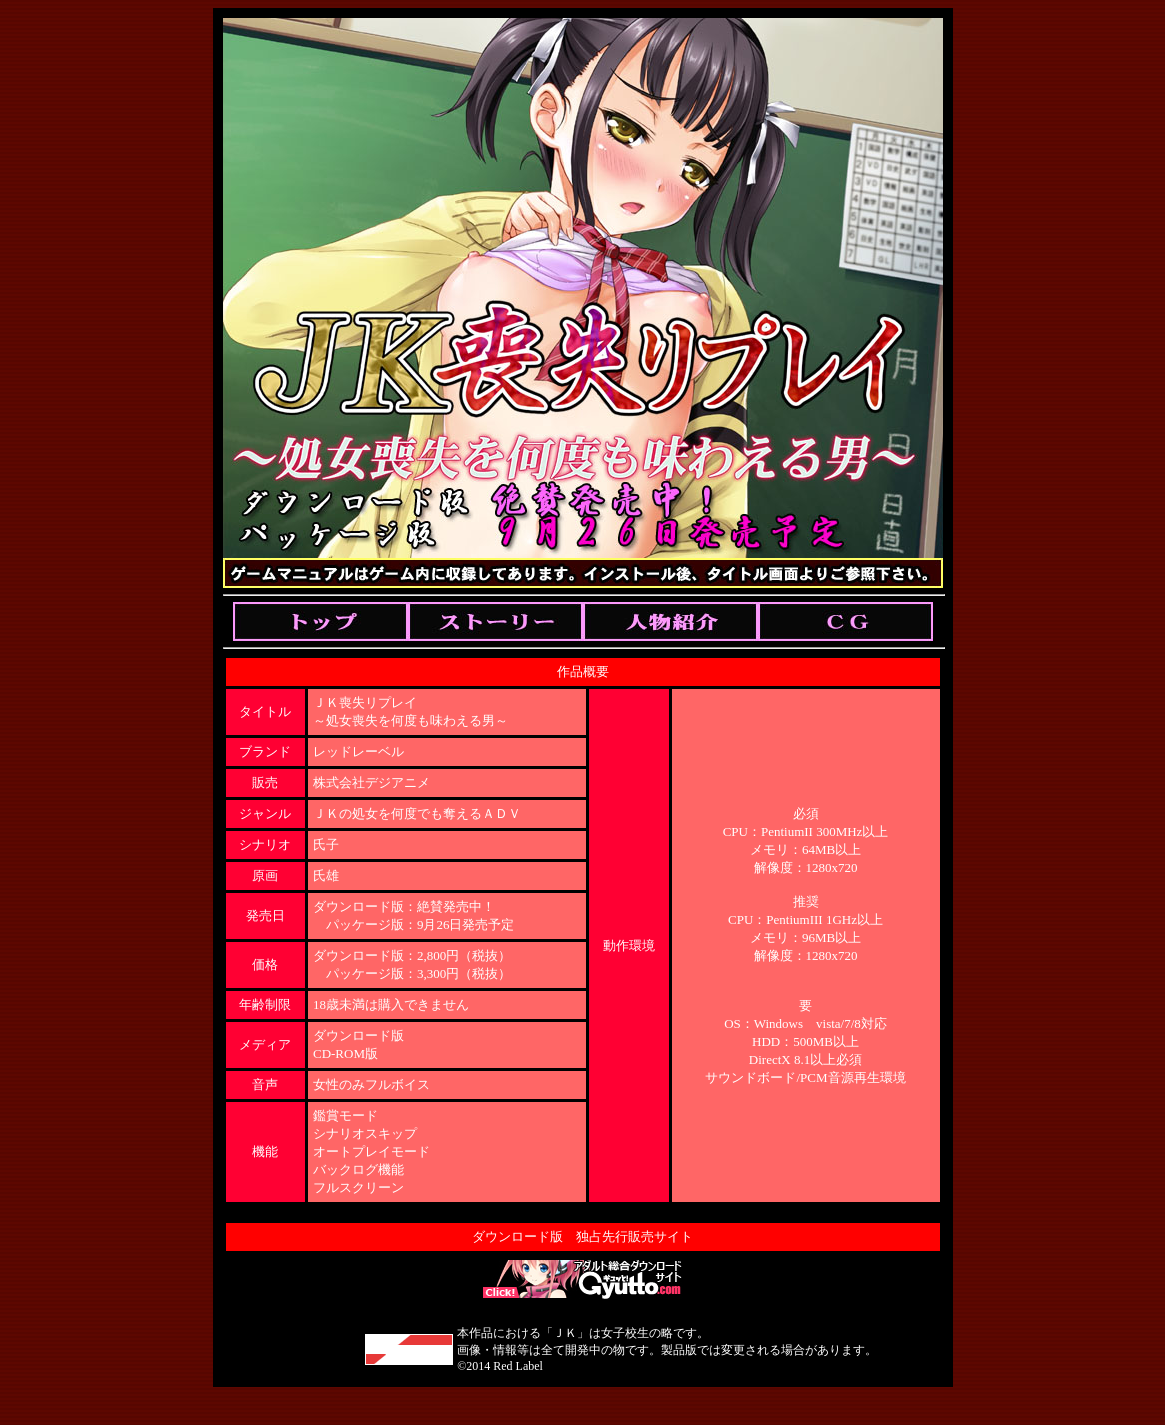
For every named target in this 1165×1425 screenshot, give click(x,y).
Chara (670, 621)
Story (495, 621)
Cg (845, 621)
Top (320, 621)
